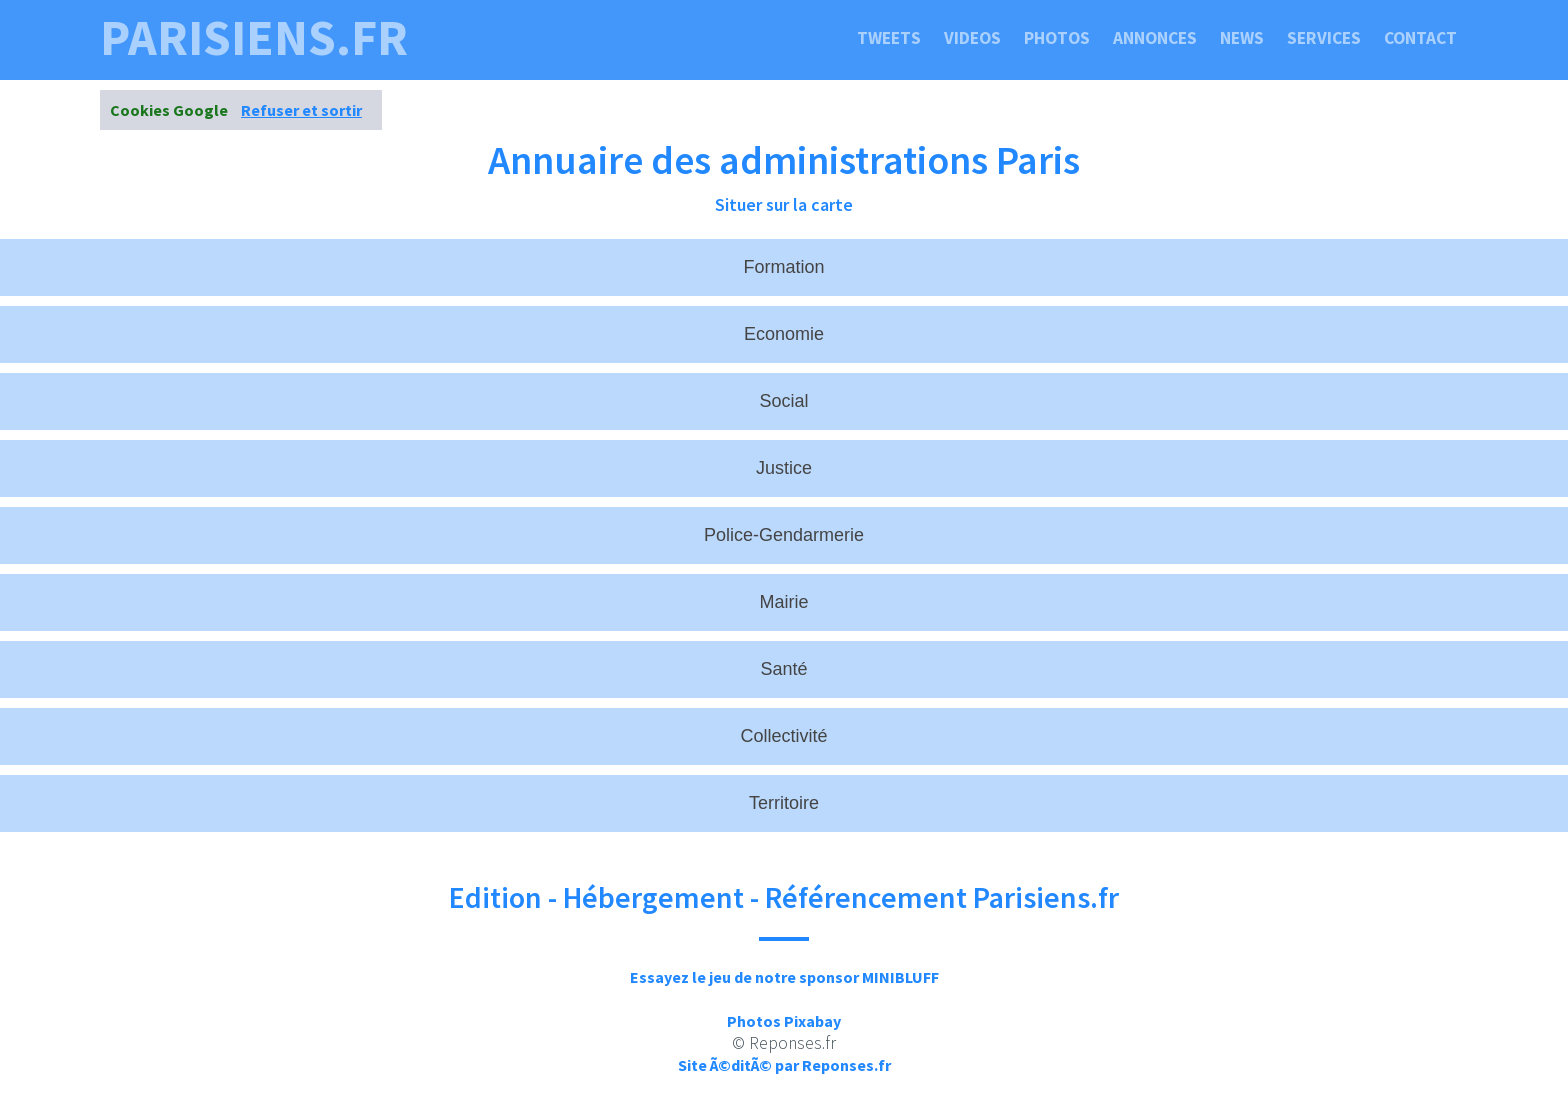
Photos (1057, 38)
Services (1324, 38)
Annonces (1155, 38)
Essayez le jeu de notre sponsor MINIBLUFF (784, 977)
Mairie (783, 602)
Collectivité (783, 736)
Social (783, 401)
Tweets (889, 38)
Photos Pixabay (784, 1021)
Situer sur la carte (784, 204)
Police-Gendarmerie (784, 535)
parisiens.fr (254, 38)
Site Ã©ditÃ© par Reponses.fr (784, 1065)
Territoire (784, 803)
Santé (783, 669)
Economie (784, 334)
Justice (784, 468)
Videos (972, 38)
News (1242, 38)
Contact (1420, 38)
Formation (783, 267)
